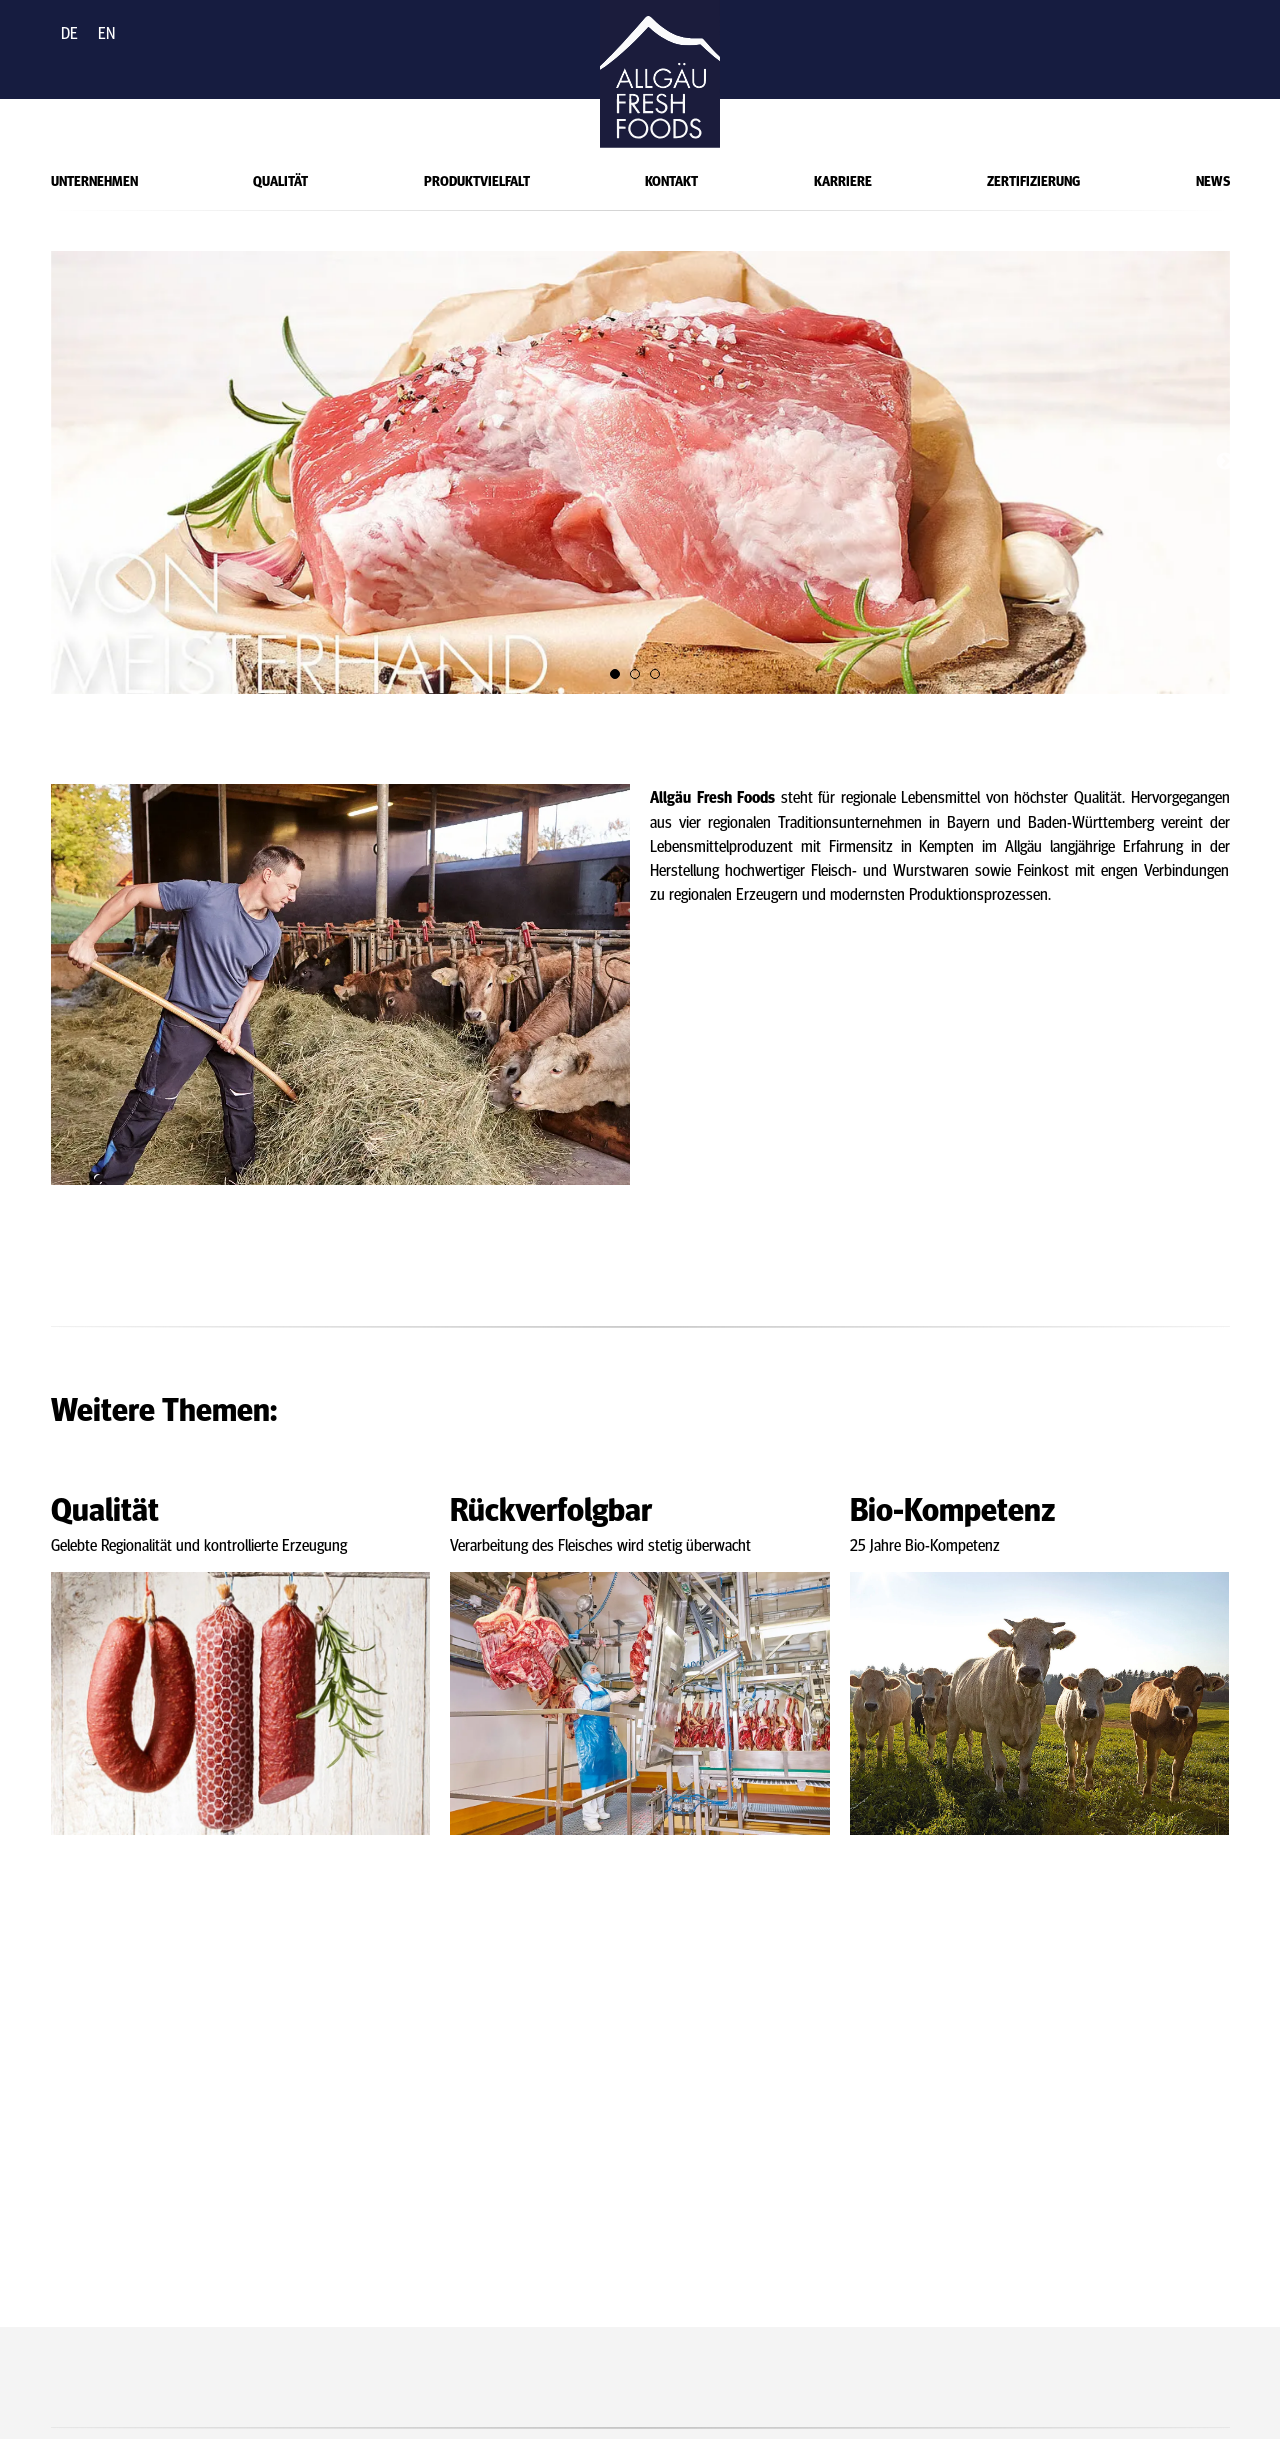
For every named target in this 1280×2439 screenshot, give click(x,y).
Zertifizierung (1033, 180)
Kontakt (671, 180)
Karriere (843, 180)
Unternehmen (94, 180)
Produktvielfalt (477, 180)
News (1213, 180)
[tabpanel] (640, 472)
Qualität (280, 180)
